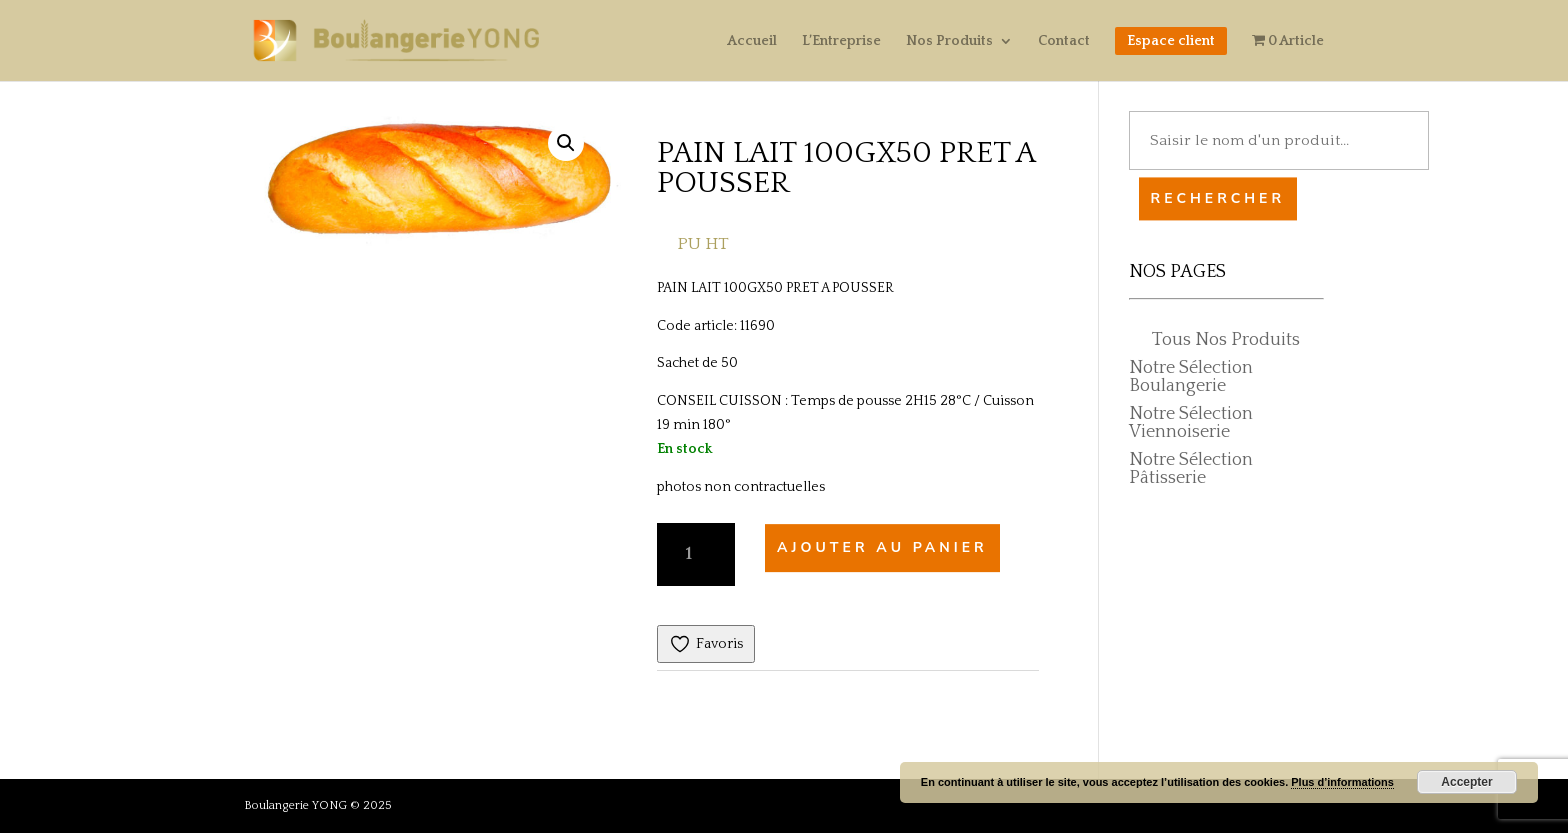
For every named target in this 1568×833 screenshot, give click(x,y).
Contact (1064, 41)
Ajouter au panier (882, 548)
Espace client (1171, 41)
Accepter (1466, 782)
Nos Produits (949, 41)
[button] (566, 143)
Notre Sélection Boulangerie (1191, 377)
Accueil (752, 41)
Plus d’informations (1342, 782)
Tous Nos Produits (1226, 340)
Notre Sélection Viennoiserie (1191, 423)
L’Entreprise (841, 41)
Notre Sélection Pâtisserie (1191, 469)
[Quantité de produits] (695, 554)
